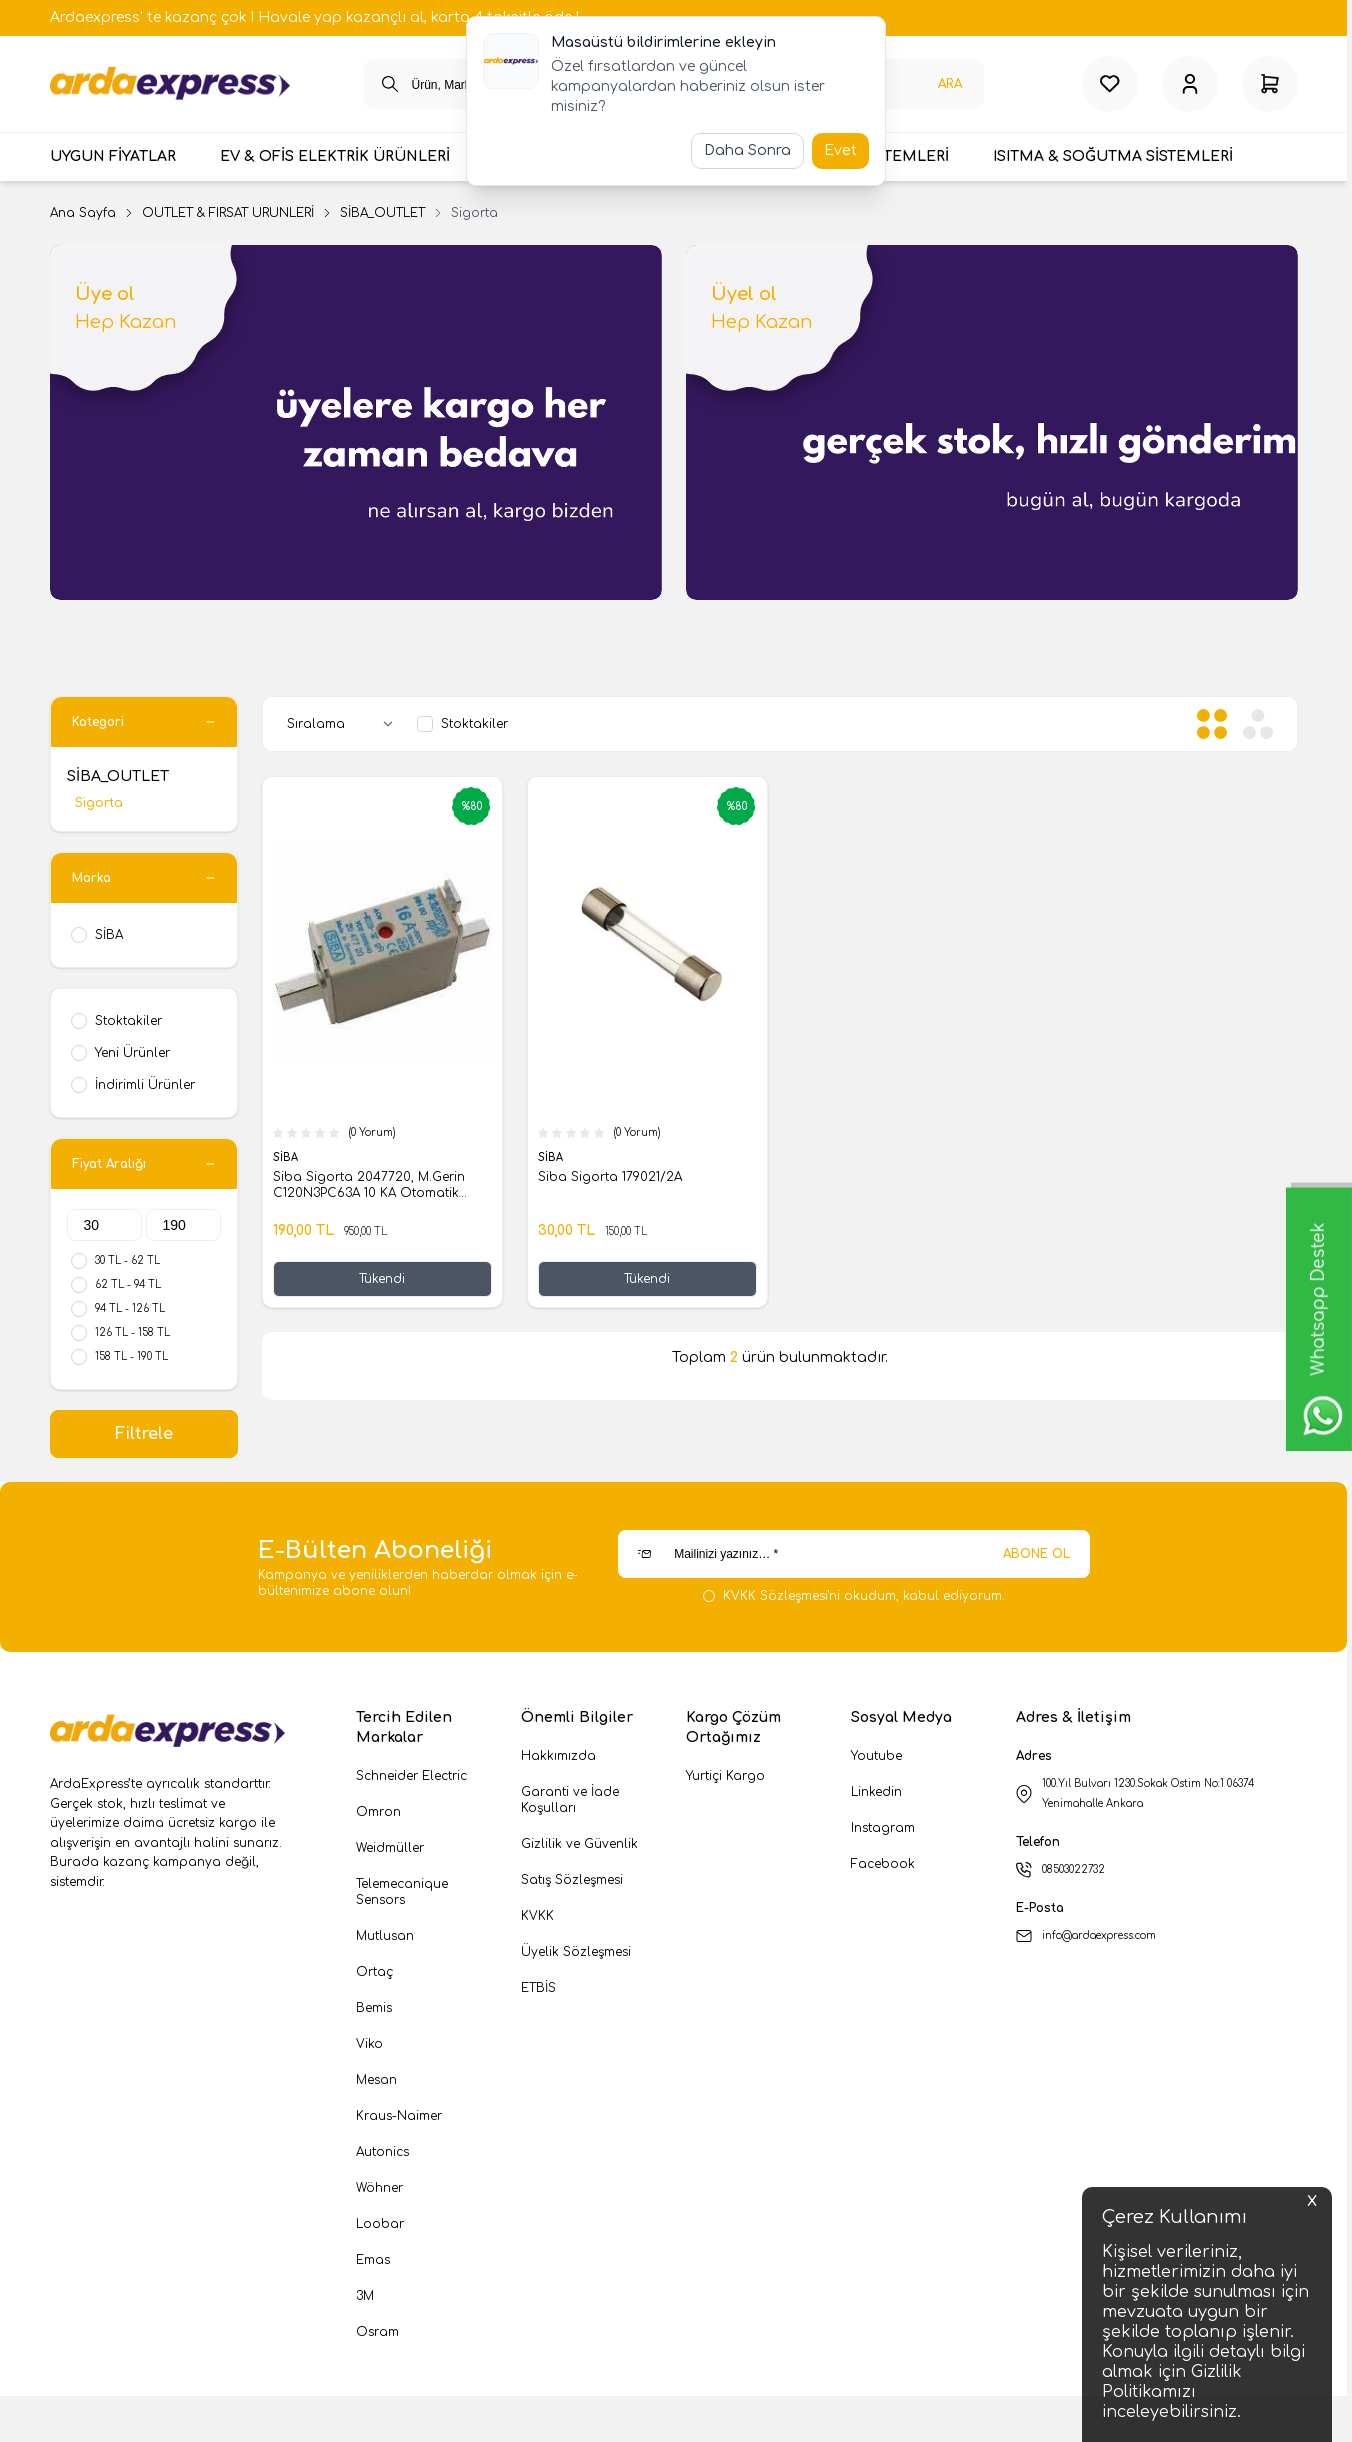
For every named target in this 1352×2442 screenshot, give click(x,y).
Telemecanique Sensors (402, 1896)
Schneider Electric (411, 1780)
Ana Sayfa (83, 217)
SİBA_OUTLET (382, 217)
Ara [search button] (950, 86)
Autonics (382, 2156)
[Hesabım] (1190, 86)
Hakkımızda (558, 1760)
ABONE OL (1036, 1558)
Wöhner (379, 2192)
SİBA (287, 1161)
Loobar (380, 2228)
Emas (373, 2264)
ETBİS (538, 1992)
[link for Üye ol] (356, 426)
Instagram (883, 1832)
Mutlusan (385, 1940)
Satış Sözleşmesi (572, 1884)
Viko (369, 2048)
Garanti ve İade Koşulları (570, 1804)
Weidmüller (390, 1852)
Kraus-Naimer (399, 2120)
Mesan (376, 2084)
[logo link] (170, 86)
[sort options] (344, 728)
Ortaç (374, 1976)
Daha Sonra (747, 150)
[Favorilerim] (1110, 86)
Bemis (374, 2012)
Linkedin (876, 1796)
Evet (840, 150)
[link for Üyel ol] (992, 426)
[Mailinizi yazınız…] (853, 1558)
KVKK (537, 1920)
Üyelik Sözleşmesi (576, 1956)
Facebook (883, 1868)
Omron (378, 1816)
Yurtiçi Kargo (725, 1780)
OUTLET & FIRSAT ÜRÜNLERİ (228, 217)
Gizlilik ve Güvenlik (579, 1848)
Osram (377, 2336)
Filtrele (144, 1438)
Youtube (876, 1760)
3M (365, 2300)
